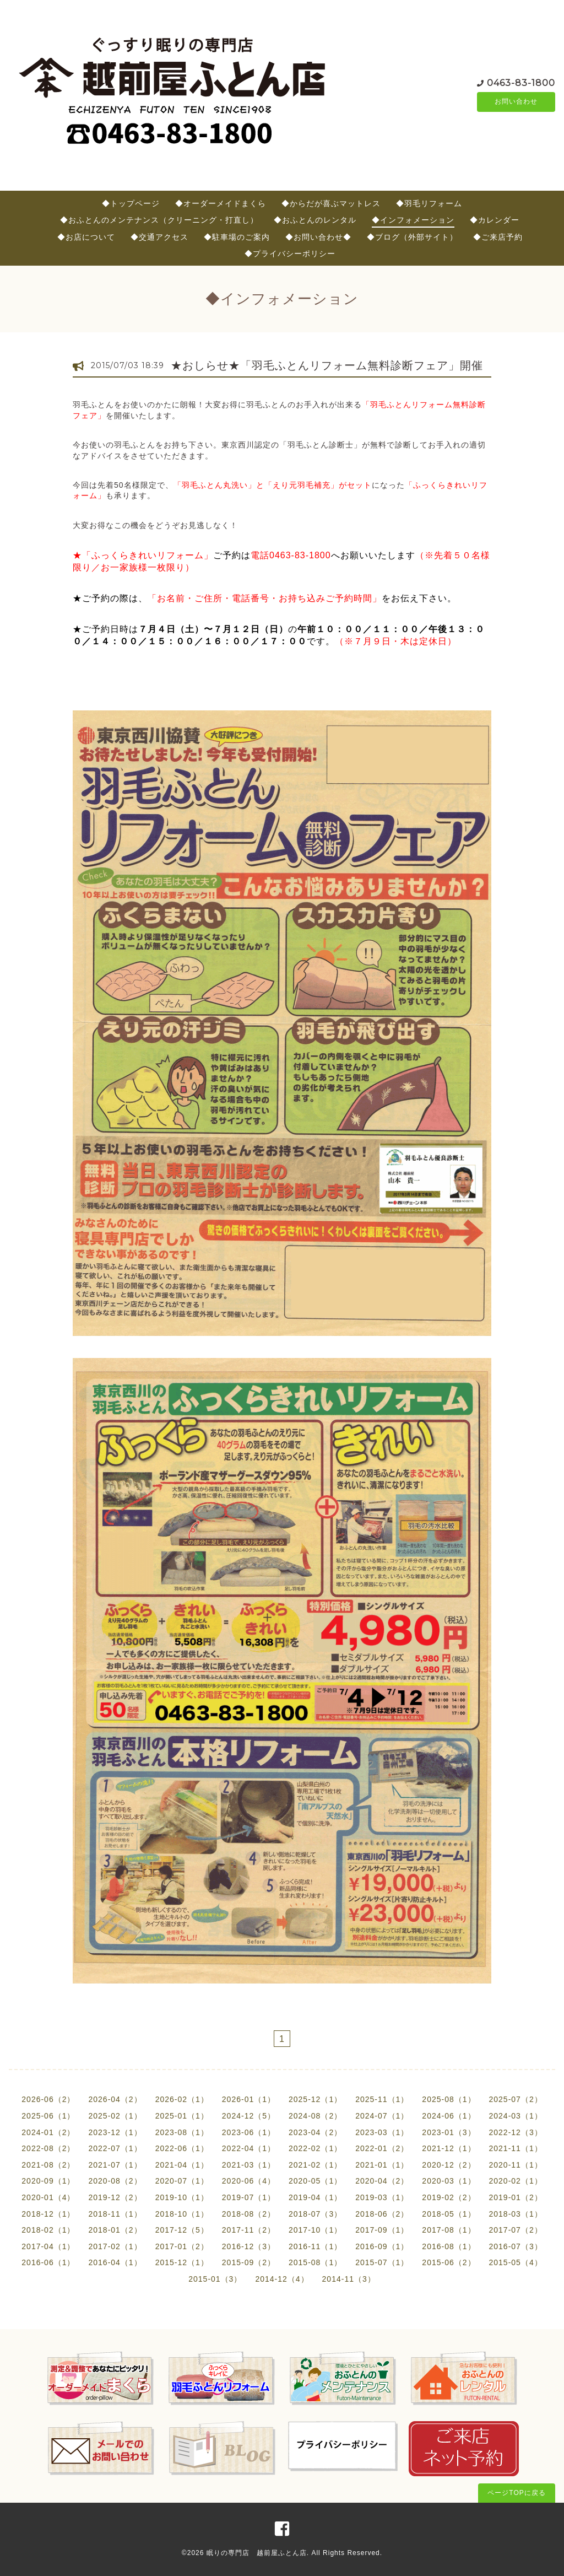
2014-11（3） (349, 2279)
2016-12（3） (248, 2246)
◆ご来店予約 (498, 237)
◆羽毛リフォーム (429, 203)
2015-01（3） (215, 2279)
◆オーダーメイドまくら (220, 203)
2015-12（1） (182, 2262)
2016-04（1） (115, 2262)
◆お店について (86, 237)
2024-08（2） (315, 2115)
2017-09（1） (382, 2229)
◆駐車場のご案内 (237, 237)
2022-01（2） (382, 2148)
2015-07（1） (382, 2262)
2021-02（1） (315, 2164)
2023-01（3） (448, 2132)
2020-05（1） (315, 2180)
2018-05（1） (448, 2213)
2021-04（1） (182, 2164)
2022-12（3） (516, 2132)
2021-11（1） (516, 2148)
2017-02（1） (115, 2246)
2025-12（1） (315, 2099)
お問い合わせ (516, 102)
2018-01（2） (115, 2229)
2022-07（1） (115, 2148)
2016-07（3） (516, 2246)
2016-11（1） (315, 2246)
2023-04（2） (315, 2132)
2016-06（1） (48, 2262)
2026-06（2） (48, 2099)
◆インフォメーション (413, 219)
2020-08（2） (115, 2180)
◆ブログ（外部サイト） (412, 237)
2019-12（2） (115, 2197)
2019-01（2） (516, 2197)
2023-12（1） (115, 2132)
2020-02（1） (516, 2180)
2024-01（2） (48, 2132)
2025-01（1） (182, 2115)
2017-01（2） (182, 2246)
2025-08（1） (448, 2099)
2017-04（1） (48, 2246)
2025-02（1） (115, 2115)
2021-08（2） (48, 2164)
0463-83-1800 (521, 82)
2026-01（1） (248, 2099)
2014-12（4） (281, 2279)
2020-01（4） (48, 2197)
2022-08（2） (48, 2148)
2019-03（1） (382, 2197)
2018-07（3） (315, 2213)
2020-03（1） (448, 2180)
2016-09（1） (382, 2246)
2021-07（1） (115, 2164)
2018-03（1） (516, 2213)
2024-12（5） (248, 2115)
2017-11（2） (248, 2229)
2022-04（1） (248, 2148)
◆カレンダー (494, 219)
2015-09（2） (248, 2262)
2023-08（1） (182, 2132)
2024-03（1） (516, 2115)
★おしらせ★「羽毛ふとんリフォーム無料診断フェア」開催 (327, 365)
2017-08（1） (448, 2229)
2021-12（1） (448, 2148)
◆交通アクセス (159, 237)
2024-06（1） (448, 2115)
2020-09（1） (48, 2180)
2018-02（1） (48, 2229)
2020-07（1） (182, 2180)
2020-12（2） (448, 2164)
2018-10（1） (182, 2213)
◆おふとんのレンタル (315, 219)
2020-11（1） (516, 2164)
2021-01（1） (382, 2164)
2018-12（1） (48, 2213)
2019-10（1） (182, 2197)
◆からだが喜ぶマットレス (331, 203)
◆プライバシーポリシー (290, 253)
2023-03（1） (382, 2132)
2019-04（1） (315, 2197)
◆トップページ (131, 203)
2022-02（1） (315, 2148)
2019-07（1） (248, 2197)
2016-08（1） (448, 2246)
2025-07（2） (516, 2099)
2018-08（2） (248, 2213)
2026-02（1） (182, 2099)
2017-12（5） (182, 2229)
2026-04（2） (115, 2099)
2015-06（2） (448, 2262)
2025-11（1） (382, 2099)
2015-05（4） (516, 2262)
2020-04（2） (382, 2180)
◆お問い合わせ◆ (318, 237)
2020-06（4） (248, 2180)
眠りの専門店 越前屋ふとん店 (257, 2553)
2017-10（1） (315, 2229)
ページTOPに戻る (516, 2493)
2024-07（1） (382, 2115)
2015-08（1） (315, 2262)
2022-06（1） (182, 2148)
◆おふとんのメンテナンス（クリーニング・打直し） (159, 219)
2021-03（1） (248, 2164)
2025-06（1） (48, 2115)
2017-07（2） (516, 2229)
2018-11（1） (115, 2213)
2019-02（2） (448, 2197)
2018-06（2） (382, 2213)
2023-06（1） (248, 2132)
